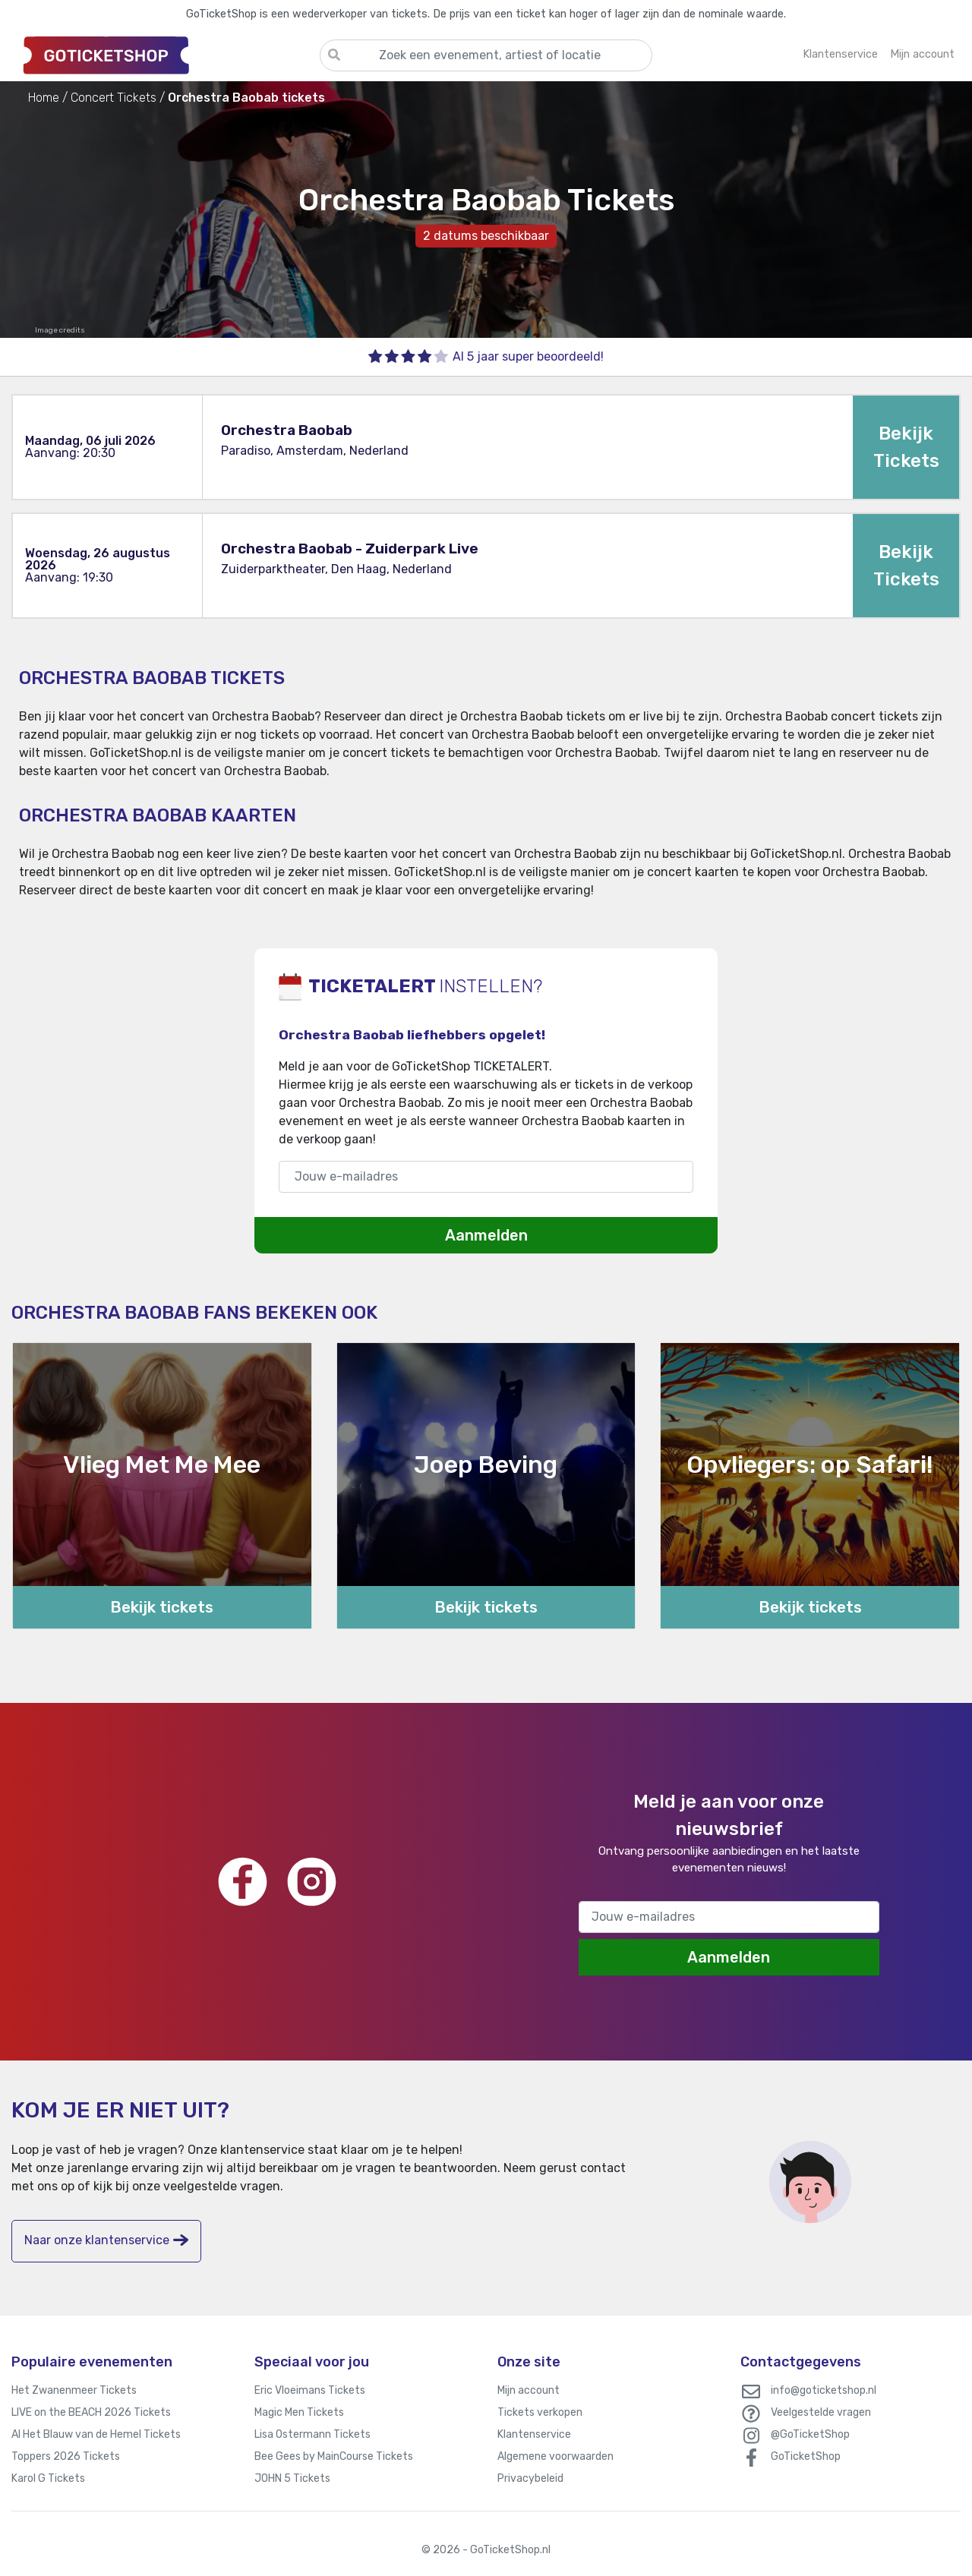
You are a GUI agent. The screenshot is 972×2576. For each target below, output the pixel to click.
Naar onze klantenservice (106, 2240)
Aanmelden (486, 1235)
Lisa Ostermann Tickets (312, 2434)
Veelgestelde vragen (821, 2412)
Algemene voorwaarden (555, 2456)
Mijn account (528, 2390)
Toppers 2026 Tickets (65, 2456)
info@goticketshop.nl (823, 2390)
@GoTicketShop (810, 2434)
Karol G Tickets (48, 2478)
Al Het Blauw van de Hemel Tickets (96, 2434)
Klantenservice (534, 2434)
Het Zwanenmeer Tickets (74, 2390)
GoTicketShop (806, 2456)
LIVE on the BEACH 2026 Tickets (91, 2412)
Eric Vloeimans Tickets (309, 2390)
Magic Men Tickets (299, 2412)
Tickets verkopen (539, 2412)
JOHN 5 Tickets (292, 2478)
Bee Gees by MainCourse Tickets (333, 2456)
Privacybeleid (530, 2478)
